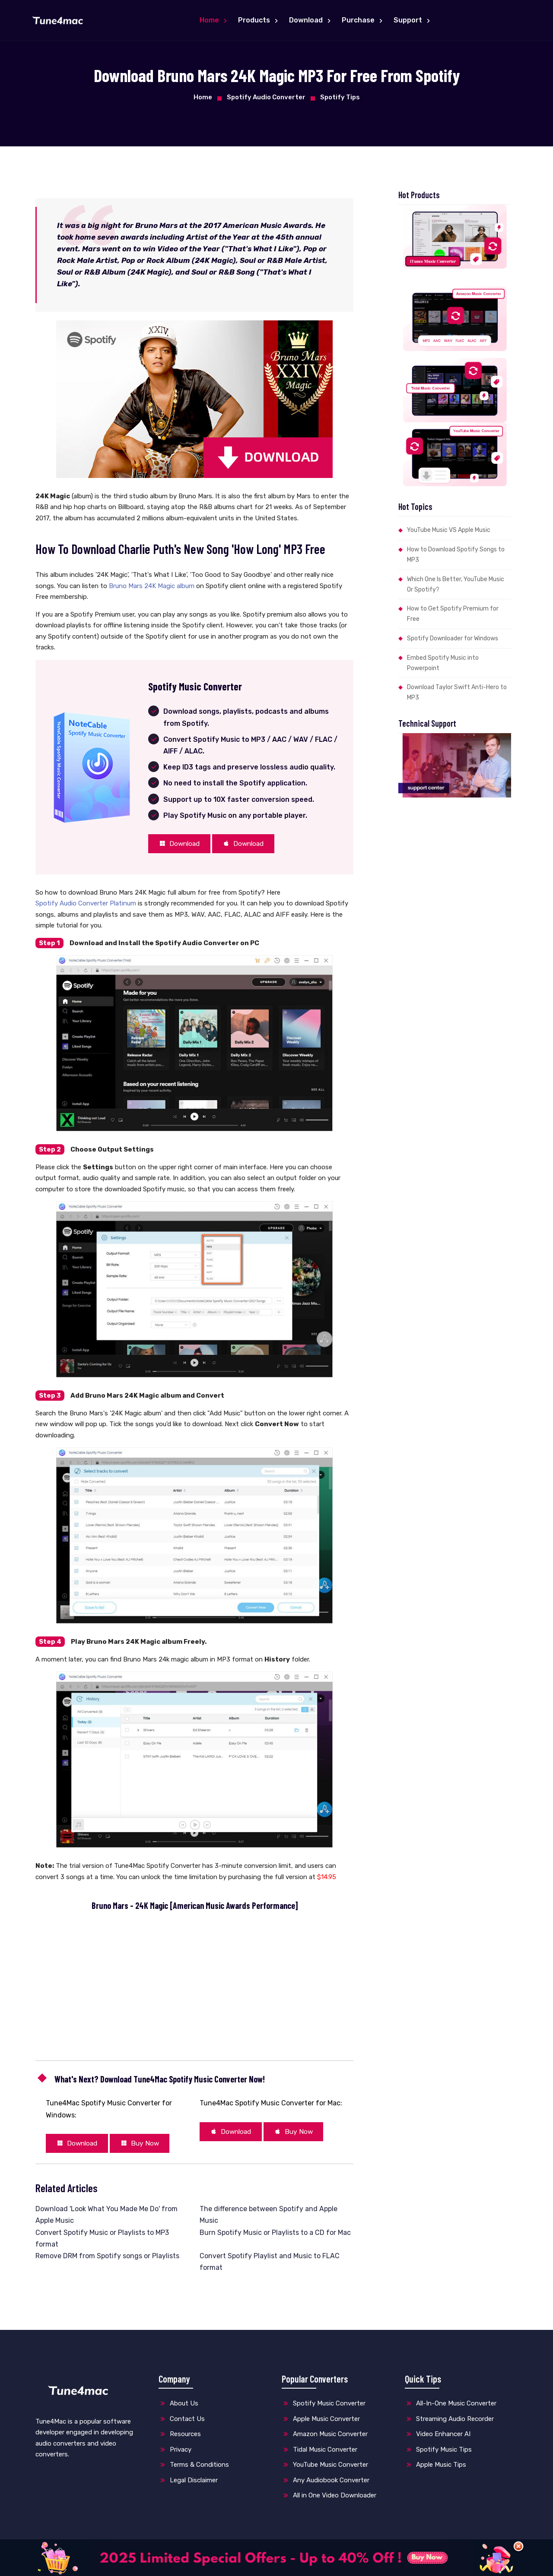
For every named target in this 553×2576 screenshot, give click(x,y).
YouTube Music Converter (325, 2468)
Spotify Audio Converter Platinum (85, 905)
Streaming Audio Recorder (449, 2422)
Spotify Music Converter (323, 2406)
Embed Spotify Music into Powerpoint (443, 663)
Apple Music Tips (435, 2468)
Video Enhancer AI (437, 2437)
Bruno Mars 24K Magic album (151, 586)
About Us (178, 2406)
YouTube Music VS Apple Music (448, 530)
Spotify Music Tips (438, 2452)
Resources (180, 2437)
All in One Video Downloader (329, 2498)
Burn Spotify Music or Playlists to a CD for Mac (275, 2235)
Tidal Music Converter (319, 2452)
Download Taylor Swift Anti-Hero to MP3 (457, 692)
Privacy (175, 2452)
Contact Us (182, 2422)
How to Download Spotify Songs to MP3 (456, 554)
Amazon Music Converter (325, 2437)
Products (255, 20)
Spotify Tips (340, 97)
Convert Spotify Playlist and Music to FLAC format (270, 2265)
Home (210, 20)
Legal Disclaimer (188, 2483)
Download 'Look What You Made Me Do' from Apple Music (106, 2218)
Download (306, 20)
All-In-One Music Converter (450, 2406)
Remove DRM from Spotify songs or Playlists (107, 2259)
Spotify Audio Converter (266, 97)
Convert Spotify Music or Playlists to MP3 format (102, 2241)
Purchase (359, 20)
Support (409, 20)
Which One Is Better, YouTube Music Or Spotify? (455, 584)
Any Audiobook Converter (325, 2483)
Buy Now (149, 2146)
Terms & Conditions (194, 2468)
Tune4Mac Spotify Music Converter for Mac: (271, 2105)
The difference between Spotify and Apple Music (268, 2218)
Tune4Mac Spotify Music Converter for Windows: (109, 2110)
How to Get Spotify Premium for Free (453, 614)
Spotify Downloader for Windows (452, 638)
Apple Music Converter (321, 2422)
